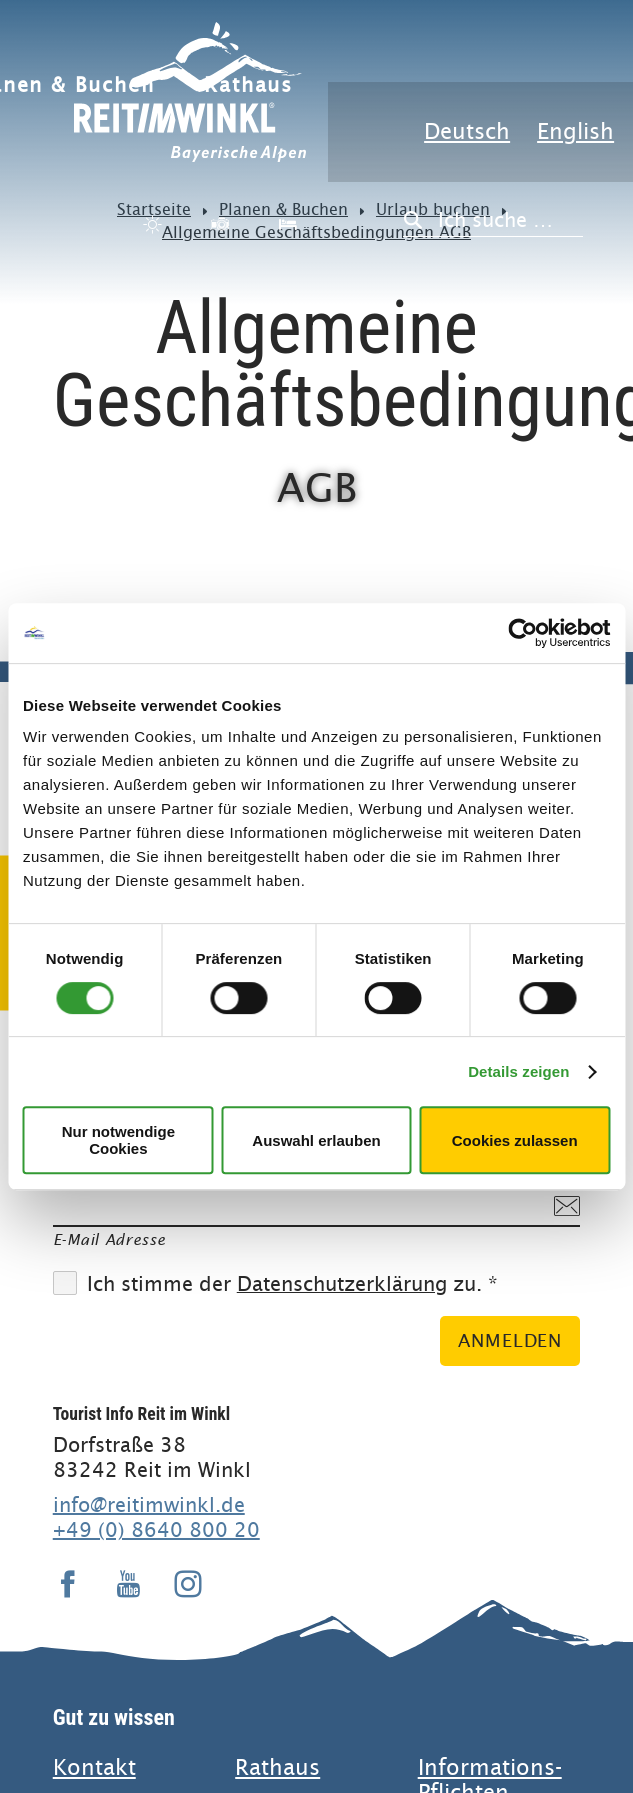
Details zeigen (518, 1071)
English (575, 131)
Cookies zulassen (515, 1140)
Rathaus (248, 85)
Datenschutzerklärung (342, 1284)
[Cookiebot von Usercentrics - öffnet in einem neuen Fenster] (522, 633)
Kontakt (94, 1767)
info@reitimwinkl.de (149, 1505)
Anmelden (510, 1340)
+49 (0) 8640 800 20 (156, 1530)
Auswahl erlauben (316, 1140)
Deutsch (467, 131)
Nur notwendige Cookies (118, 1140)
